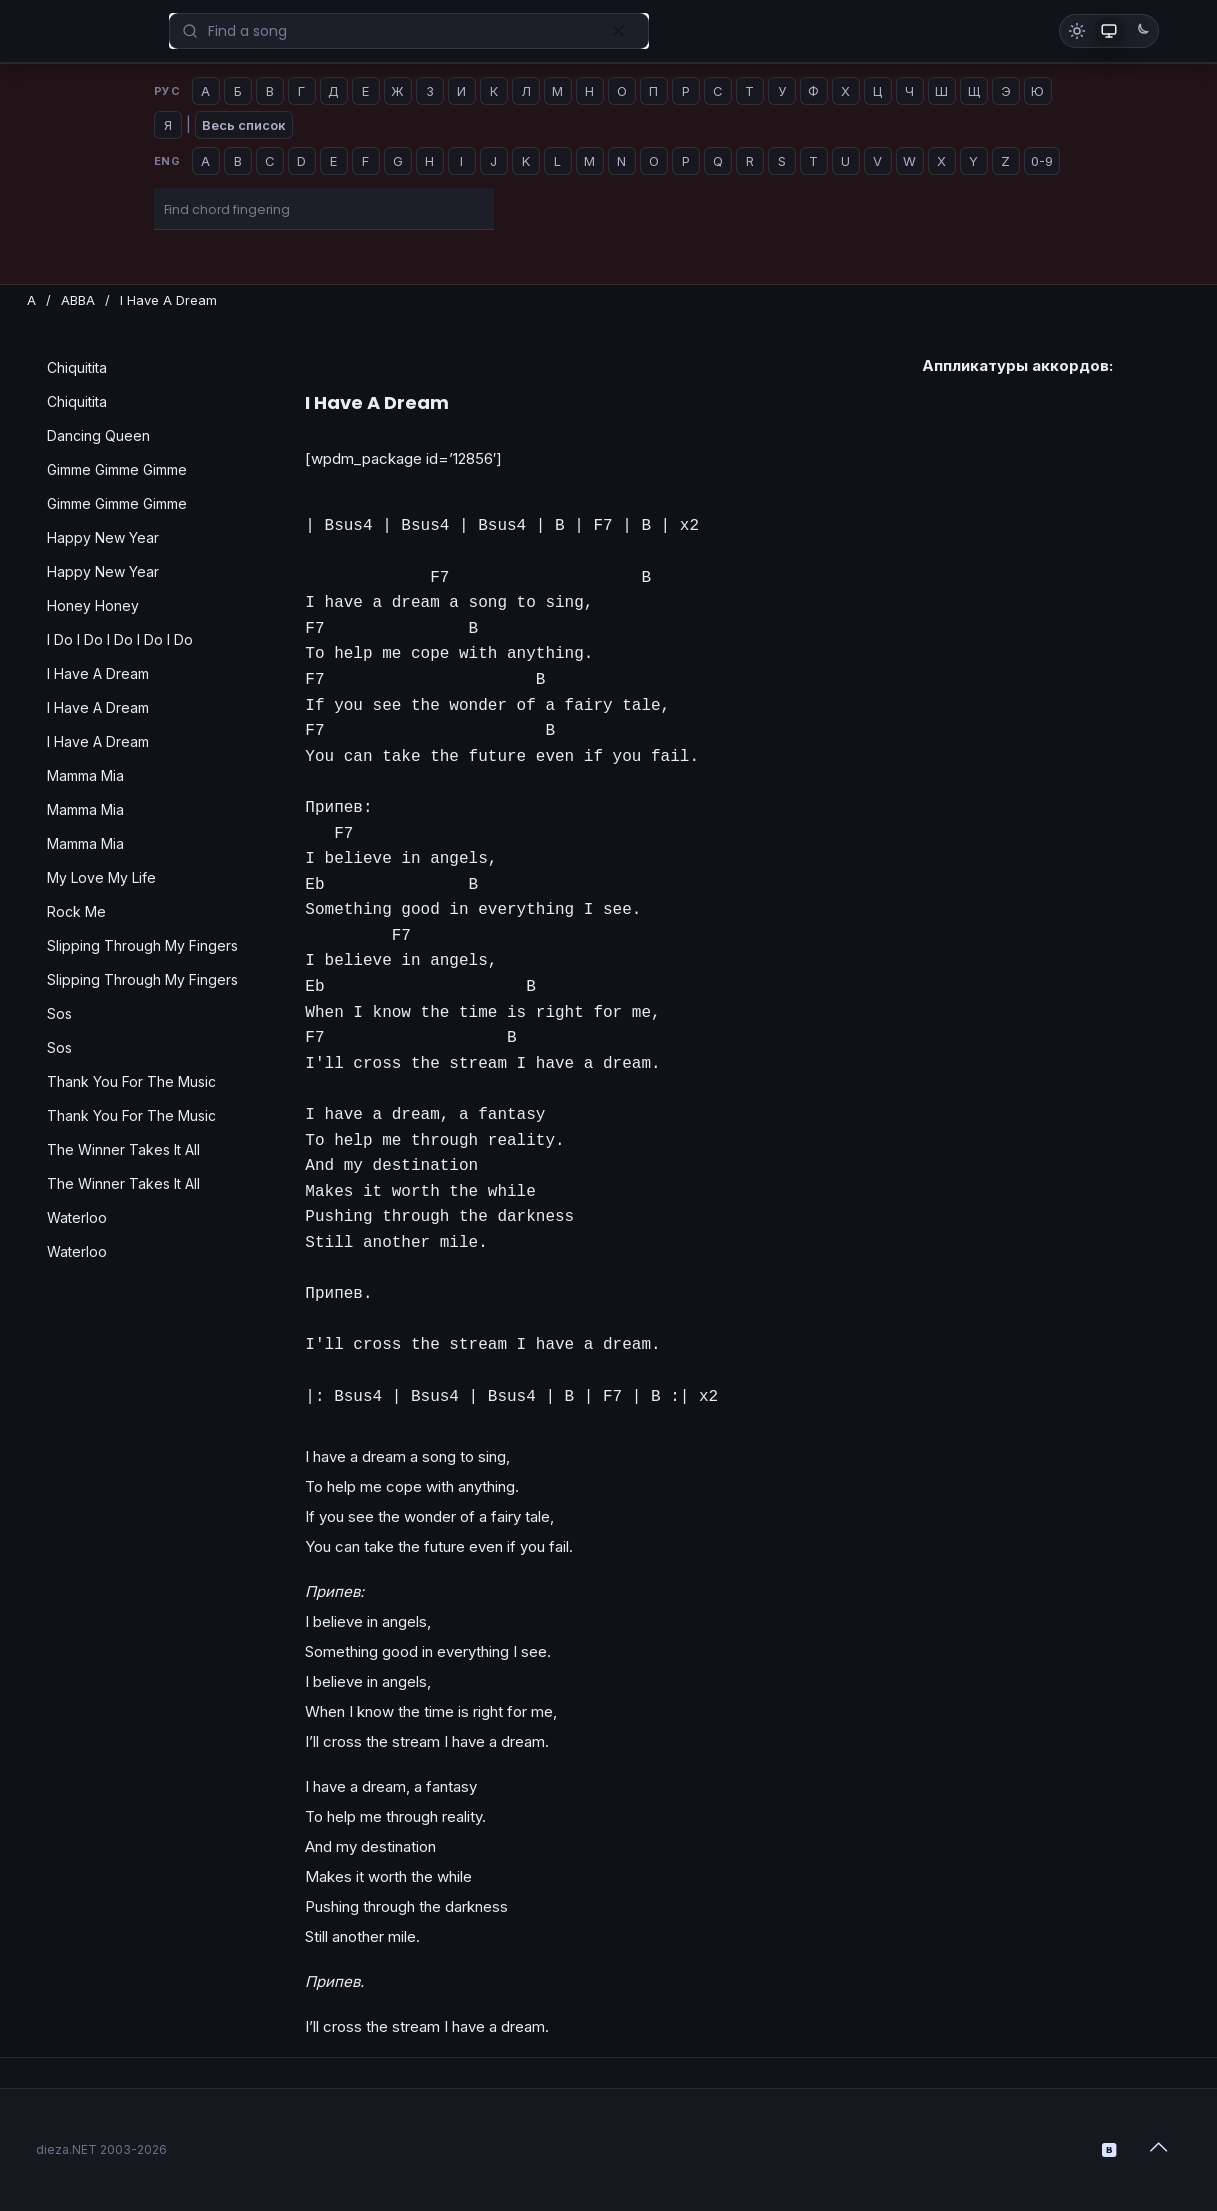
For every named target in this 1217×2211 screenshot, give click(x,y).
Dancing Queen (98, 435)
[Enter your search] (409, 31)
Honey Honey (93, 605)
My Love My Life (101, 877)
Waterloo (77, 1217)
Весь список (244, 125)
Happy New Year (103, 537)
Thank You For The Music (131, 1081)
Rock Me (76, 911)
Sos (59, 1013)
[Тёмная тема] (1141, 31)
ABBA (78, 300)
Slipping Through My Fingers (142, 945)
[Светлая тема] (1077, 31)
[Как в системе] (1109, 31)
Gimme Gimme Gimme (117, 469)
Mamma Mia (85, 775)
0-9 (1042, 161)
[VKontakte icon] (1111, 2149)
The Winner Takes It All (123, 1149)
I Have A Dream (98, 673)
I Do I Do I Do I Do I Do (120, 639)
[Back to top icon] (1161, 2147)
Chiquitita (77, 367)
